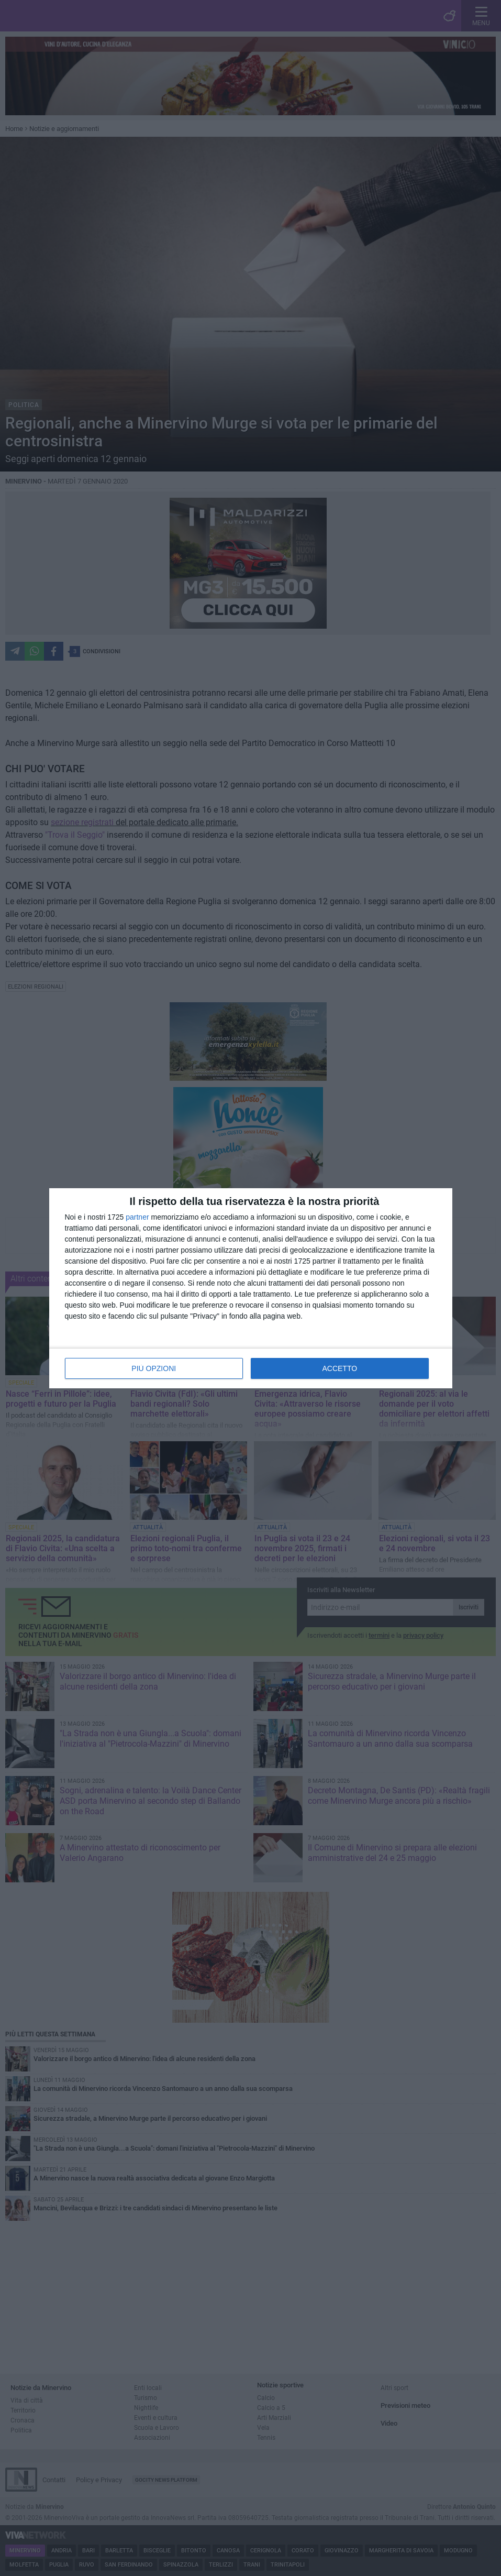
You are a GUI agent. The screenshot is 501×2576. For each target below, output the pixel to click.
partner (137, 1217)
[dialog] (250, 1288)
